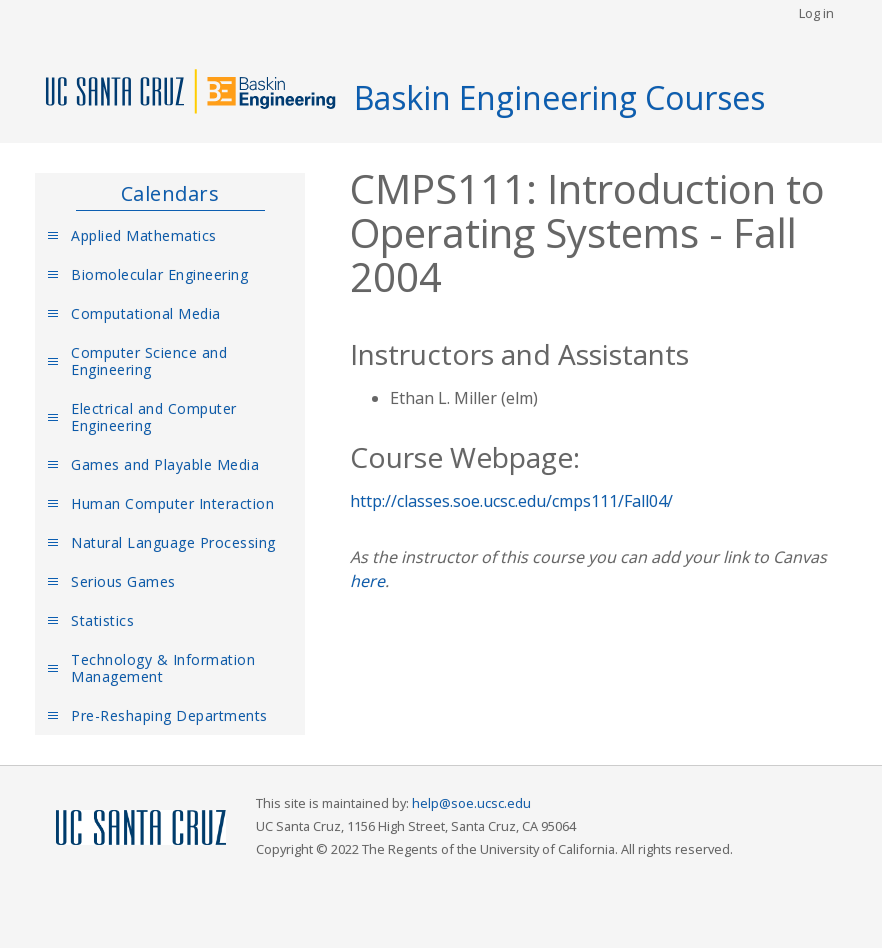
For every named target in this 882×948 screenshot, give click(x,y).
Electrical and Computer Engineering (154, 417)
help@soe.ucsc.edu (471, 803)
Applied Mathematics (144, 235)
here (367, 581)
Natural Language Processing (173, 542)
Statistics (102, 620)
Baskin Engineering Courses (559, 97)
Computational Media (146, 313)
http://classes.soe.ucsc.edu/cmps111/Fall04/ (511, 501)
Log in (816, 13)
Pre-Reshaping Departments (169, 715)
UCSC (141, 828)
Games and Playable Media (165, 464)
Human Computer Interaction (172, 503)
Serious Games (123, 581)
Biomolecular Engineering (159, 274)
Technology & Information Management (163, 668)
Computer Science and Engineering (149, 361)
